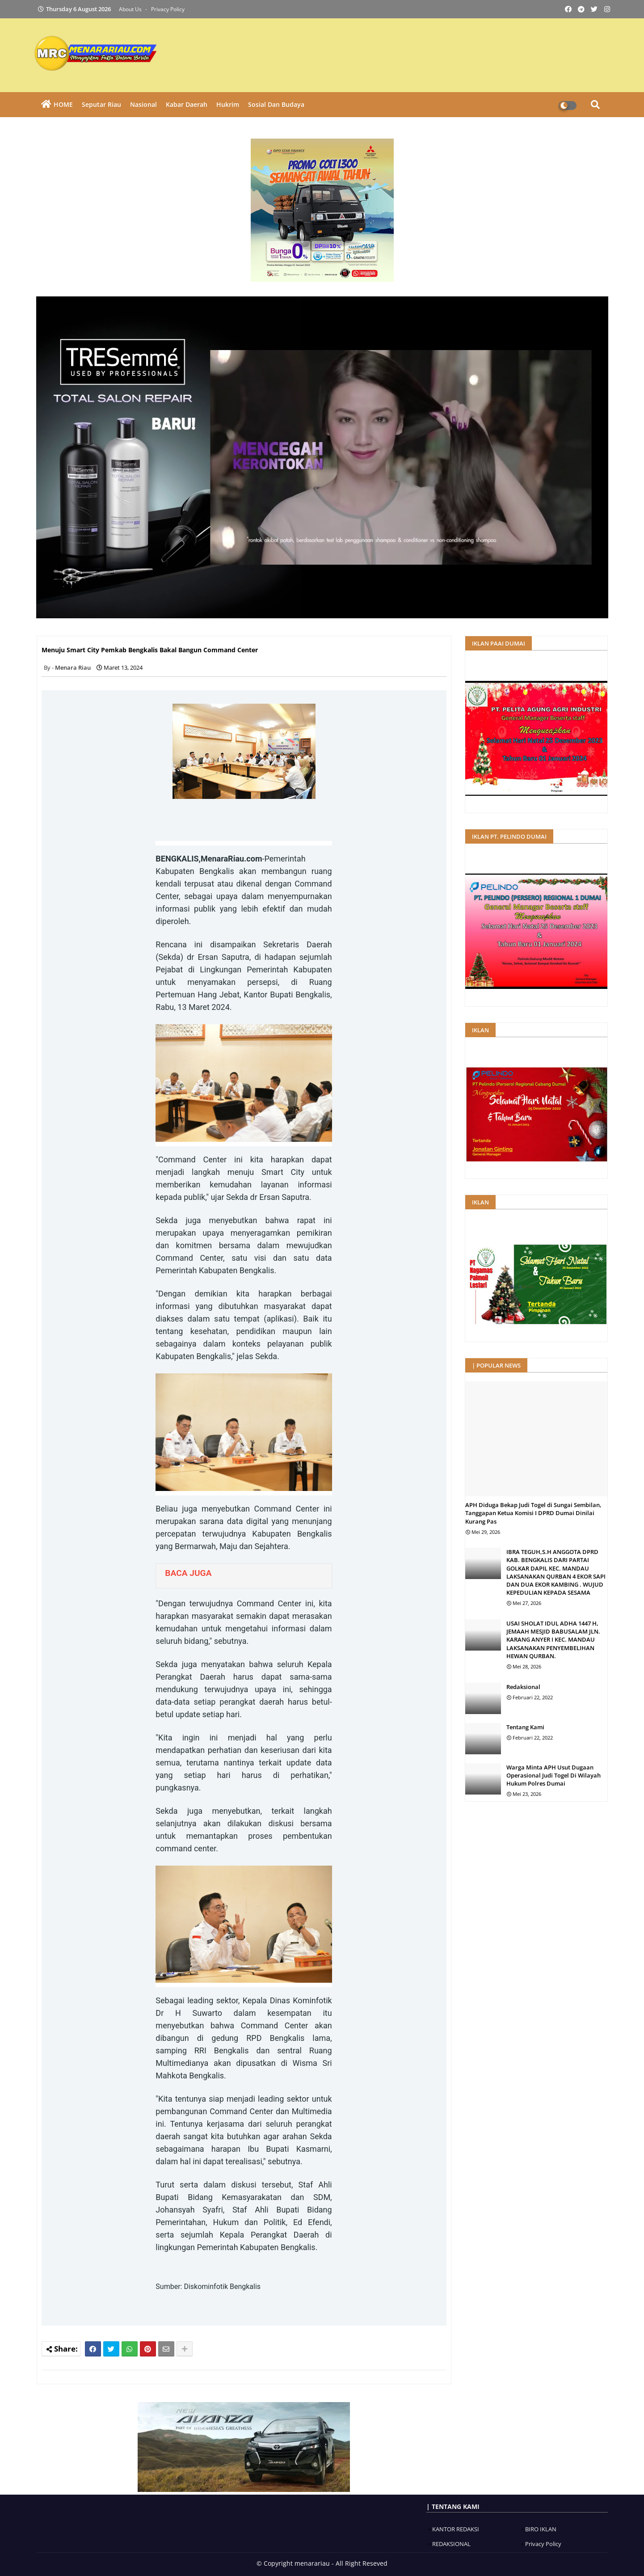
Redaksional (523, 1687)
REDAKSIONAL (451, 2544)
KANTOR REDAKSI (455, 2529)
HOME (63, 104)
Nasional (143, 104)
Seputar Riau (101, 104)
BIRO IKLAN (540, 2529)
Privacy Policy (168, 9)
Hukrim (227, 104)
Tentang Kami (525, 1727)
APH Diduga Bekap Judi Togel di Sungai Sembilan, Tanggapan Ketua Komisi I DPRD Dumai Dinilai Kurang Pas (533, 1513)
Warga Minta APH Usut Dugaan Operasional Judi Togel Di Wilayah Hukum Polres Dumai (553, 1775)
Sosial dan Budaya (276, 104)
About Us (131, 9)
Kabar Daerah (186, 104)
